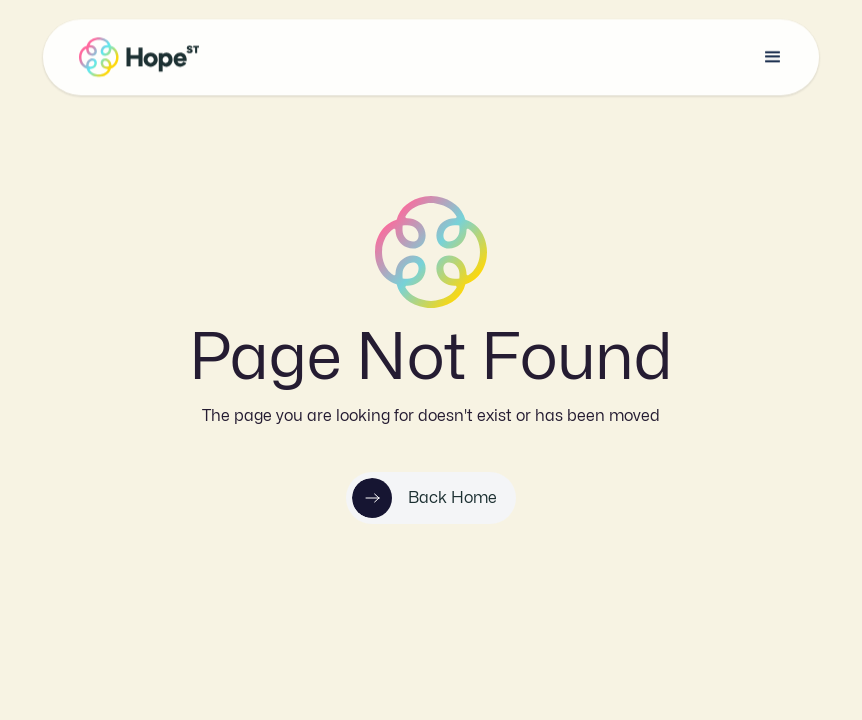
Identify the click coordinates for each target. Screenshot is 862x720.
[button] (773, 57)
